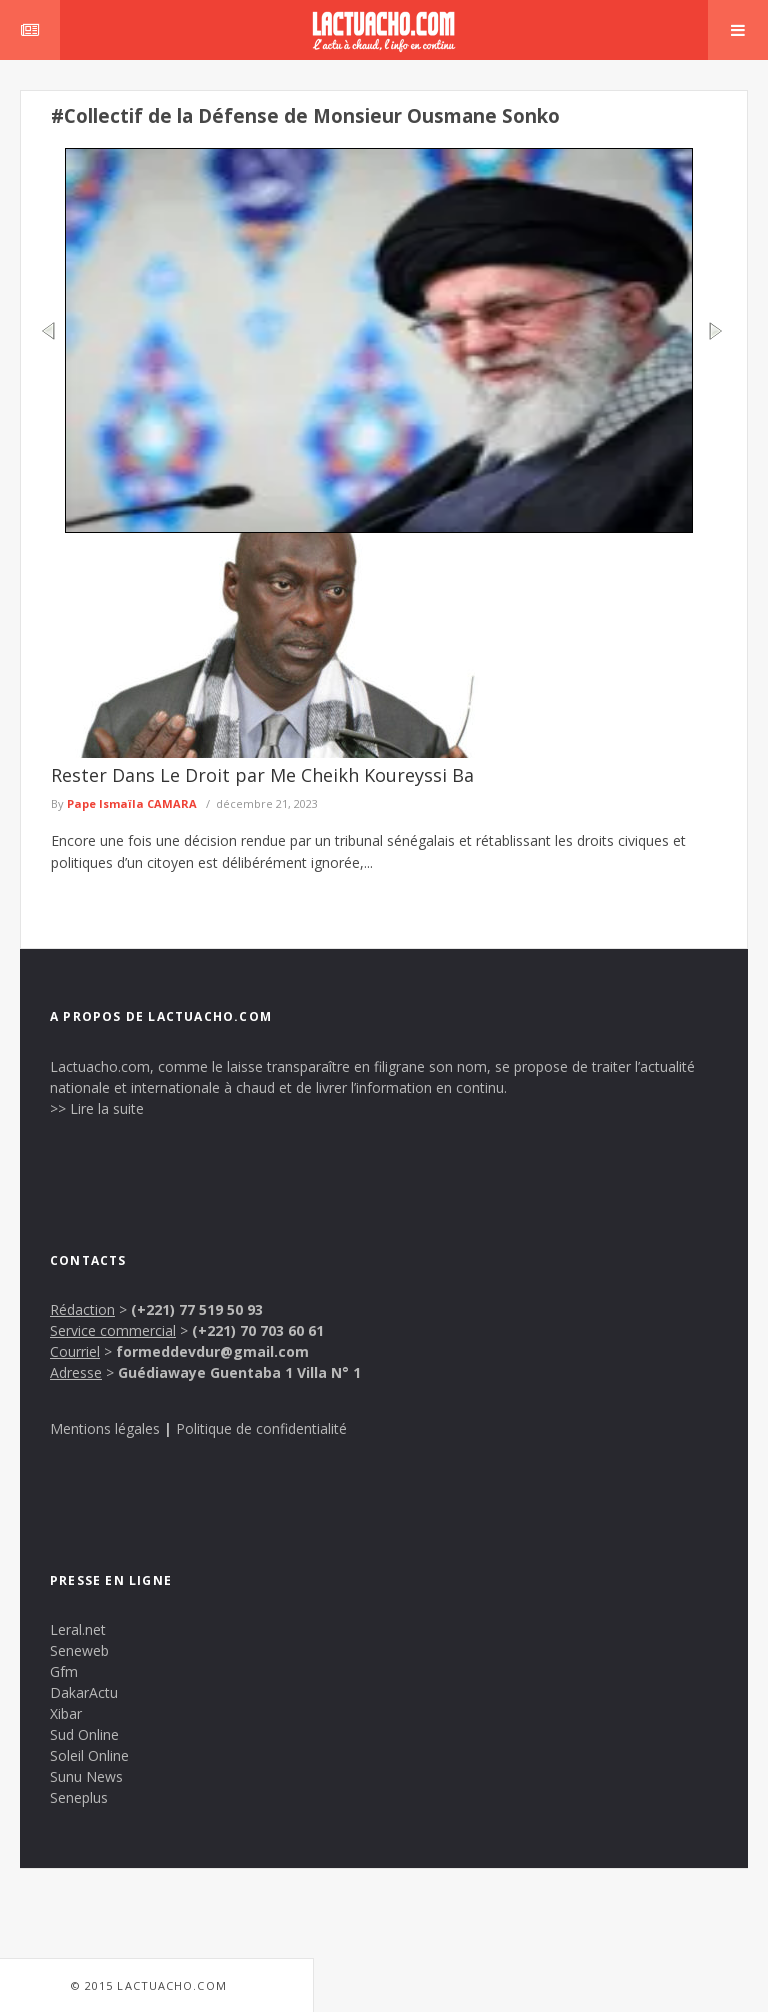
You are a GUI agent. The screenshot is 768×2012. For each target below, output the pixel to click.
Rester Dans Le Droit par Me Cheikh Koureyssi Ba (262, 775)
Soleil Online (89, 1755)
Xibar (66, 1713)
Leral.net (78, 1629)
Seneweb (79, 1650)
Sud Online (84, 1734)
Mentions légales (105, 1428)
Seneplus (79, 1797)
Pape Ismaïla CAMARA (132, 803)
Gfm (64, 1671)
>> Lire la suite (97, 1108)
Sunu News (86, 1776)
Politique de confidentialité (261, 1428)
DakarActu (84, 1692)
